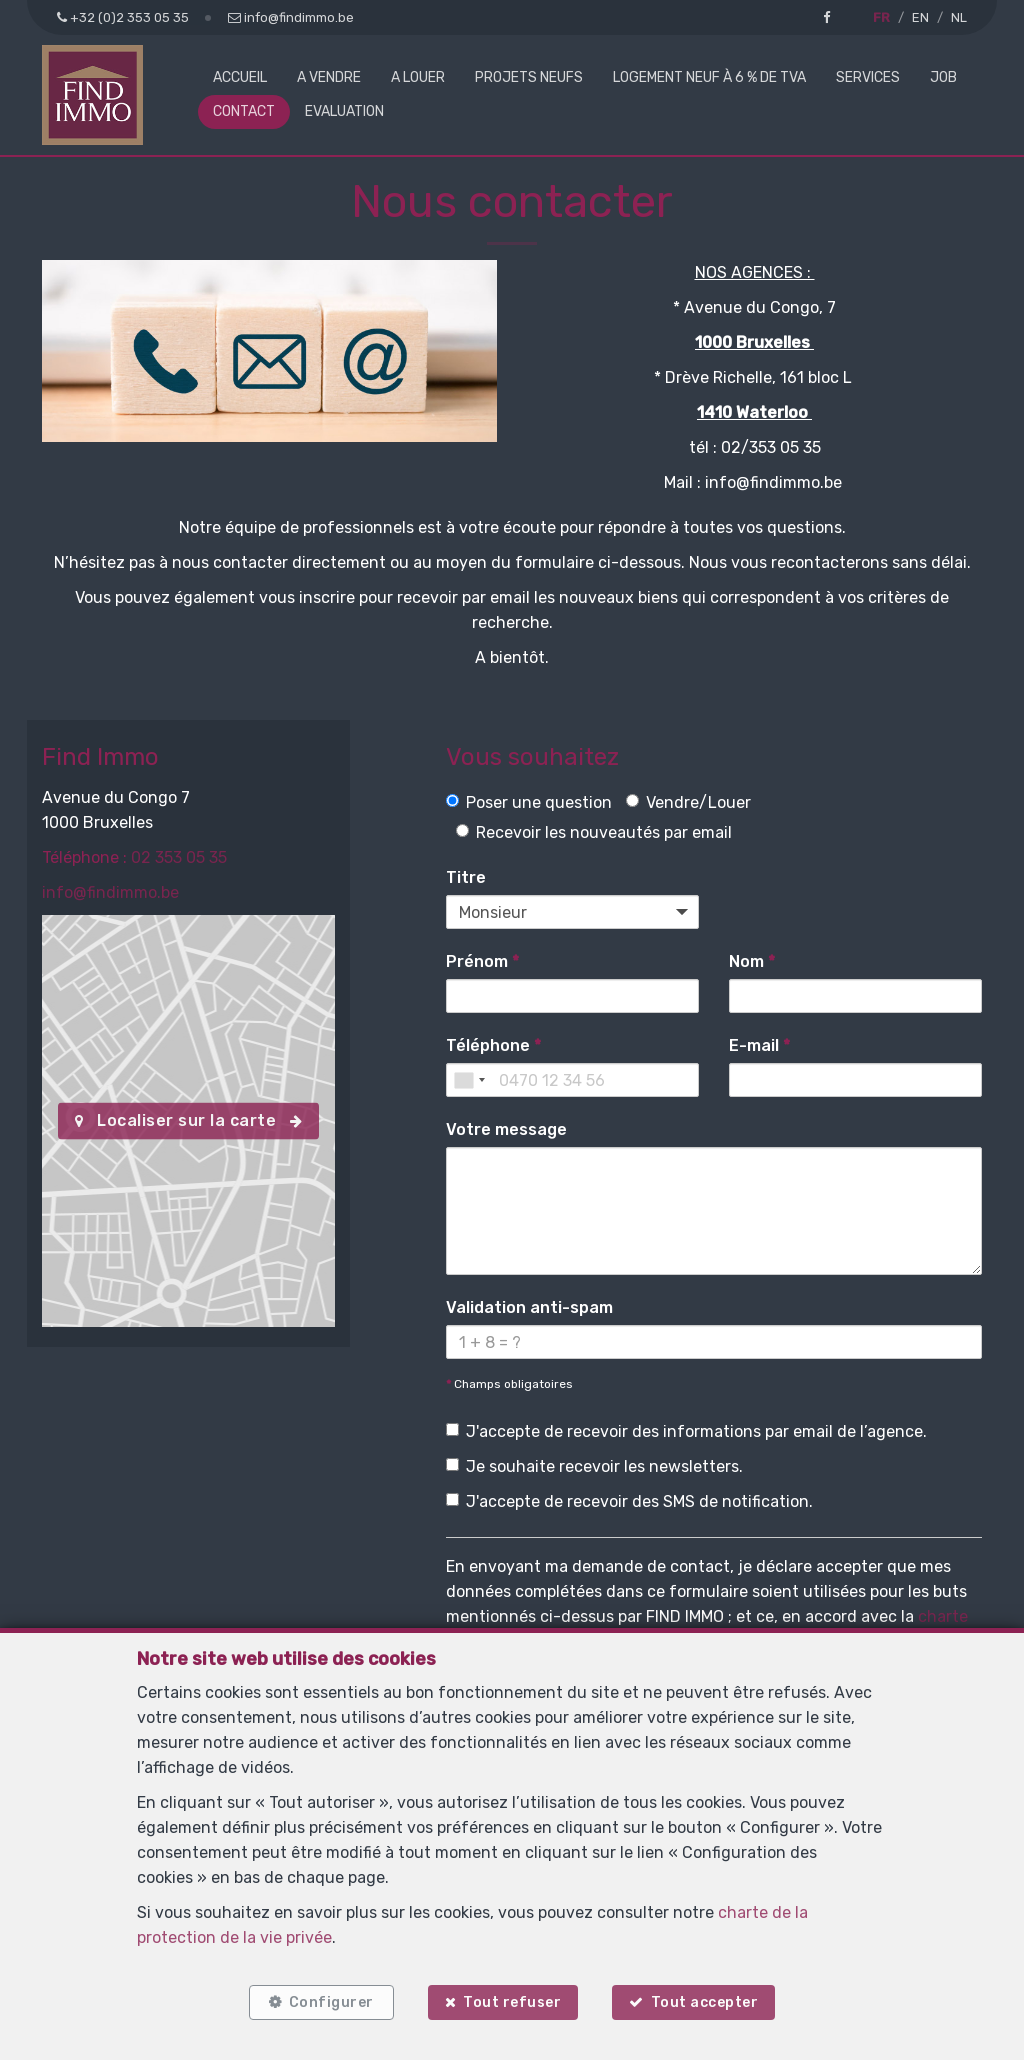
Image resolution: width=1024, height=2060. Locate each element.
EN (920, 17)
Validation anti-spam (529, 1307)
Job (943, 77)
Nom (752, 961)
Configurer (331, 2002)
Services (868, 77)
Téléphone (493, 1045)
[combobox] (469, 1080)
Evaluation (344, 111)
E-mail (759, 1045)
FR (881, 17)
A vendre (329, 77)
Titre (466, 877)
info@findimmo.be (110, 892)
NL (959, 17)
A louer (418, 77)
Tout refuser (512, 2002)
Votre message (506, 1129)
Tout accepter (705, 2002)
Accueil (240, 77)
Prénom (482, 961)
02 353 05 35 (179, 857)
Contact (244, 111)
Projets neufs (529, 77)
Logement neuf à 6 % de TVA (709, 77)
